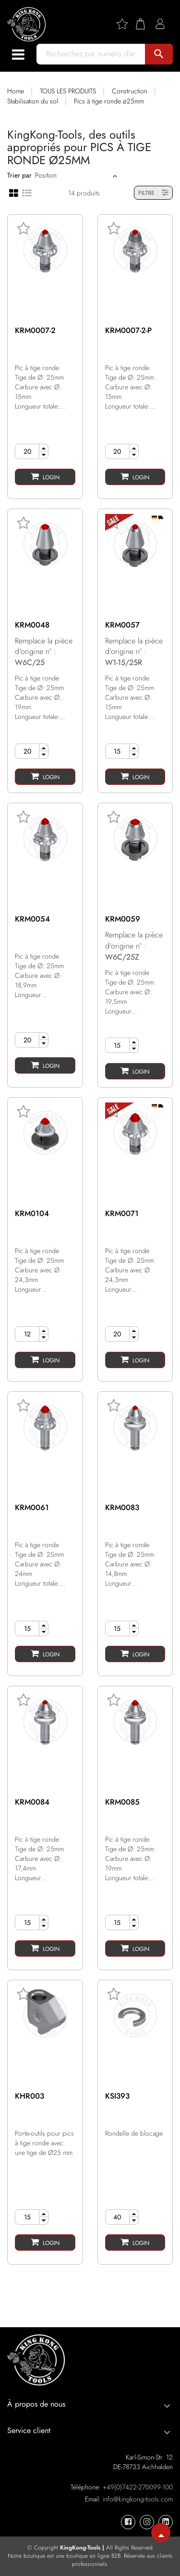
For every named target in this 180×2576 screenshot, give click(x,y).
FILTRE (153, 192)
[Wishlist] (126, 23)
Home (15, 91)
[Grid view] (13, 192)
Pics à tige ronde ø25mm (109, 101)
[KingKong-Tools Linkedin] (165, 2522)
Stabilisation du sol (32, 101)
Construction (129, 91)
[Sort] (72, 175)
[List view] (27, 192)
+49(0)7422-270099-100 (138, 2487)
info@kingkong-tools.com (138, 2499)
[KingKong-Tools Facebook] (128, 2522)
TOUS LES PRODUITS (68, 91)
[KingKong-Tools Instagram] (147, 2522)
